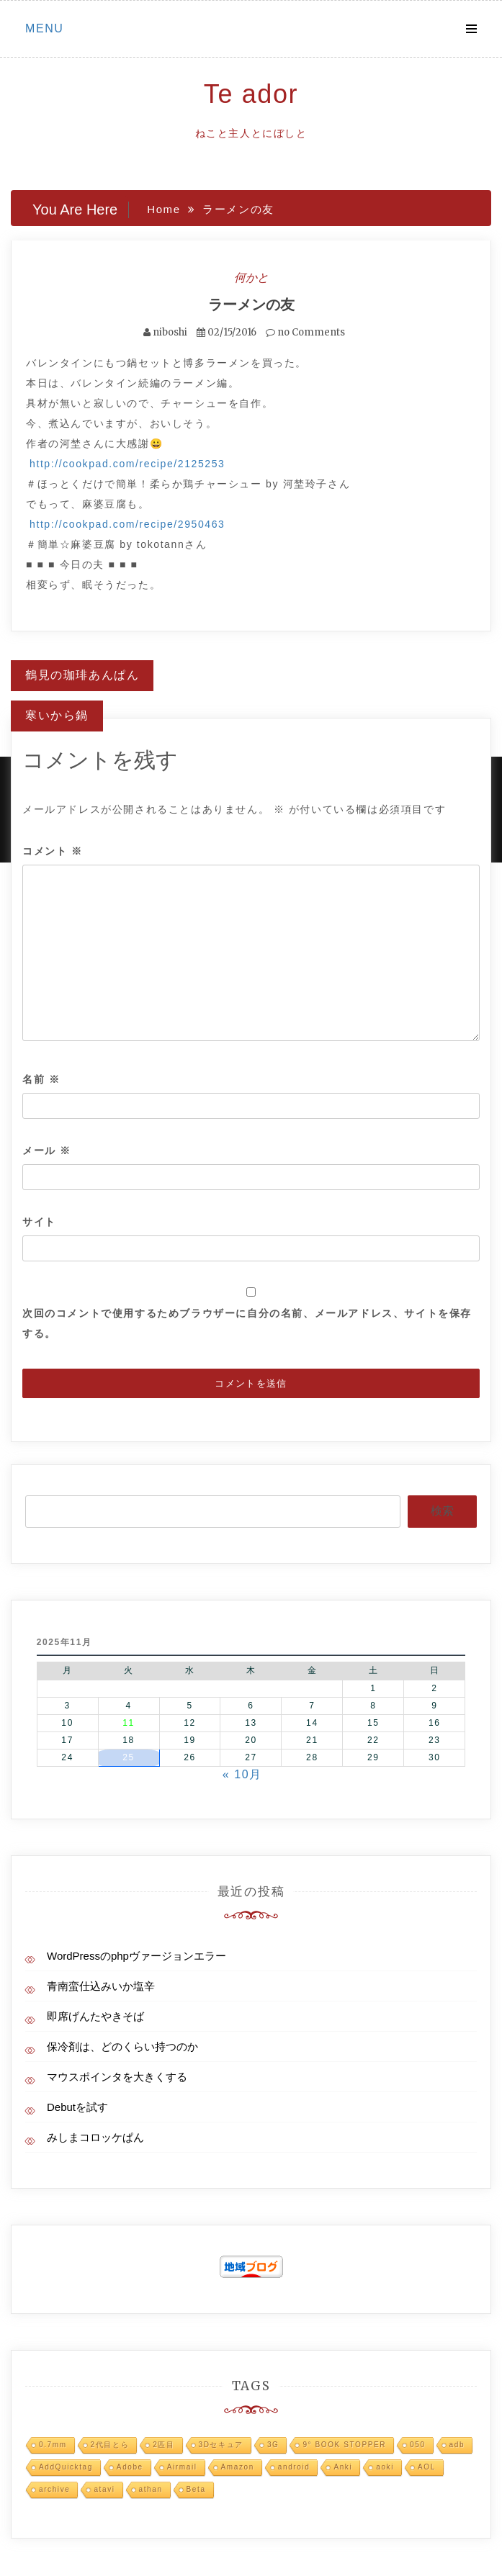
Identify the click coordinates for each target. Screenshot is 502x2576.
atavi (104, 2489)
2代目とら (110, 2445)
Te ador (251, 94)
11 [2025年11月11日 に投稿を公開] (128, 1723)
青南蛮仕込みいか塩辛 (101, 1986)
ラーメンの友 (251, 304)
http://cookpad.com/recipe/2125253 (127, 463)
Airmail (182, 2467)
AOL (427, 2467)
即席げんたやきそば (95, 2016)
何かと (251, 277)
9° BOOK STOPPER (344, 2445)
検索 (442, 1511)
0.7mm (53, 2445)
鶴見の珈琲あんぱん (82, 675)
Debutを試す (77, 2107)
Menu (44, 28)
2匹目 (163, 2445)
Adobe (130, 2467)
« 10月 (242, 1774)
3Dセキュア (221, 2445)
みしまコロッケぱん (95, 2137)
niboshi (170, 332)
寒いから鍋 (57, 715)
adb (457, 2445)
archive (54, 2489)
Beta (196, 2489)
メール (46, 1150)
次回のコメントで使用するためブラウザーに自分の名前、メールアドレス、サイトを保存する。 (247, 1323)
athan (151, 2489)
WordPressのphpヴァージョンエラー (136, 1956)
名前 (41, 1079)
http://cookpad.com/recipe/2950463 (127, 524)
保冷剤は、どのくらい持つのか (122, 2046)
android (294, 2467)
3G (273, 2445)
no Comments (305, 332)
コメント (52, 851)
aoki (385, 2467)
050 (418, 2445)
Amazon (237, 2467)
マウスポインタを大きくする (117, 2077)
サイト (39, 1222)
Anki (342, 2467)
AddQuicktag (66, 2467)
